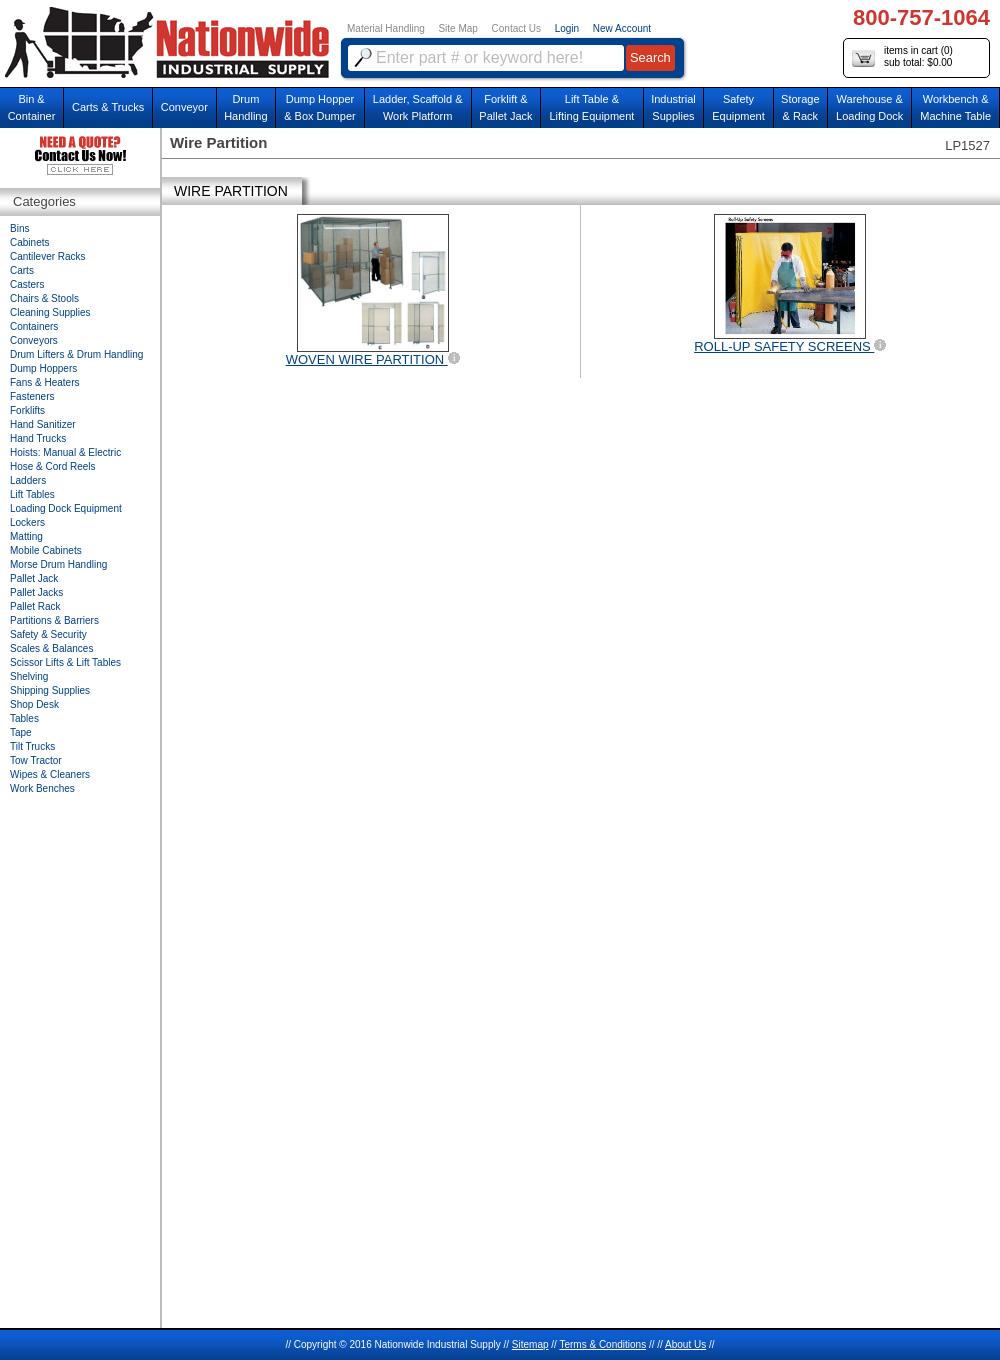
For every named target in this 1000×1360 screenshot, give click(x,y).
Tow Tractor (36, 760)
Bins (19, 228)
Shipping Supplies (50, 690)
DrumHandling (245, 107)
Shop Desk (34, 704)
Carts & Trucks (108, 107)
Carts (22, 270)
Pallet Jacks (36, 592)
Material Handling (386, 28)
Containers (34, 326)
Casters (27, 284)
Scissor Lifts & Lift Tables (65, 662)
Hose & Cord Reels (53, 466)
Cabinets (29, 242)
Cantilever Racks (48, 256)
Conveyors (34, 340)
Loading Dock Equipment (66, 508)
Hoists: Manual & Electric (65, 452)
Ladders (28, 480)
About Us (685, 1344)
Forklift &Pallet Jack (505, 107)
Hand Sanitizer (43, 424)
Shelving (29, 676)
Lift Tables (32, 494)
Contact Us (516, 28)
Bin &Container (32, 107)
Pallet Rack (35, 606)
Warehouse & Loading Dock (869, 107)
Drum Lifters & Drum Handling (76, 354)
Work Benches (42, 788)
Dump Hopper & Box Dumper (320, 107)
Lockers (27, 522)
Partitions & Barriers (54, 620)
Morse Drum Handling (58, 564)
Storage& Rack (800, 107)
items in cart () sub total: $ (902, 57)
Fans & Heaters (44, 382)
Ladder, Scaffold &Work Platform (418, 107)
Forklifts (27, 410)
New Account (622, 28)
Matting (26, 536)
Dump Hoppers (43, 368)
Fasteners (32, 396)
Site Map (457, 28)
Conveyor (184, 107)
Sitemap (530, 1344)
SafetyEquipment (738, 107)
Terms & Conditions (602, 1344)
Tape (21, 732)
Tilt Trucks (32, 746)
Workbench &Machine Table (955, 107)
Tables (24, 718)
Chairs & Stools (44, 298)
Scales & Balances (51, 648)
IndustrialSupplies (673, 107)
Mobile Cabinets (46, 550)
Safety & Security (48, 634)
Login (567, 28)
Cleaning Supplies (50, 312)
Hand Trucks (38, 438)
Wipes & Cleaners (50, 774)
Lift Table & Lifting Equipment (591, 107)
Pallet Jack (34, 578)
